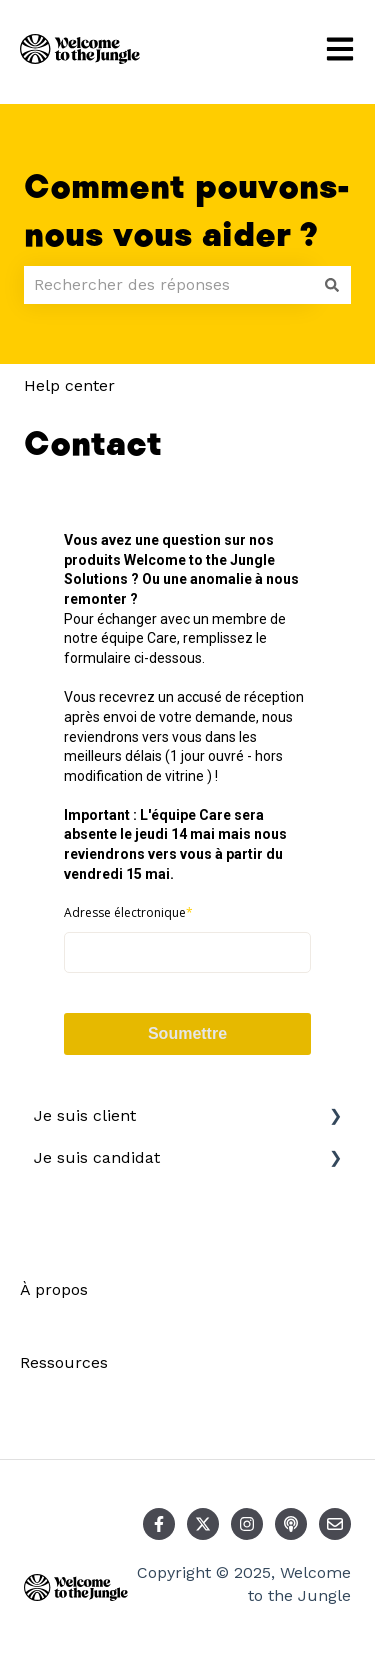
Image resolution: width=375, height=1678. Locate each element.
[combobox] (168, 285)
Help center (69, 385)
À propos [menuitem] (54, 1289)
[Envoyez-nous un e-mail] (335, 1524)
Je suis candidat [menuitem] (97, 1157)
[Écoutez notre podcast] (291, 1524)
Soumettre (187, 1033)
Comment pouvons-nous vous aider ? (187, 212)
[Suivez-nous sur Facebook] (159, 1524)
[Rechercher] (332, 285)
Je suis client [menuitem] (85, 1115)
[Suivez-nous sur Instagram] (247, 1524)
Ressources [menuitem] (64, 1362)
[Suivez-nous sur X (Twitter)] (203, 1524)
